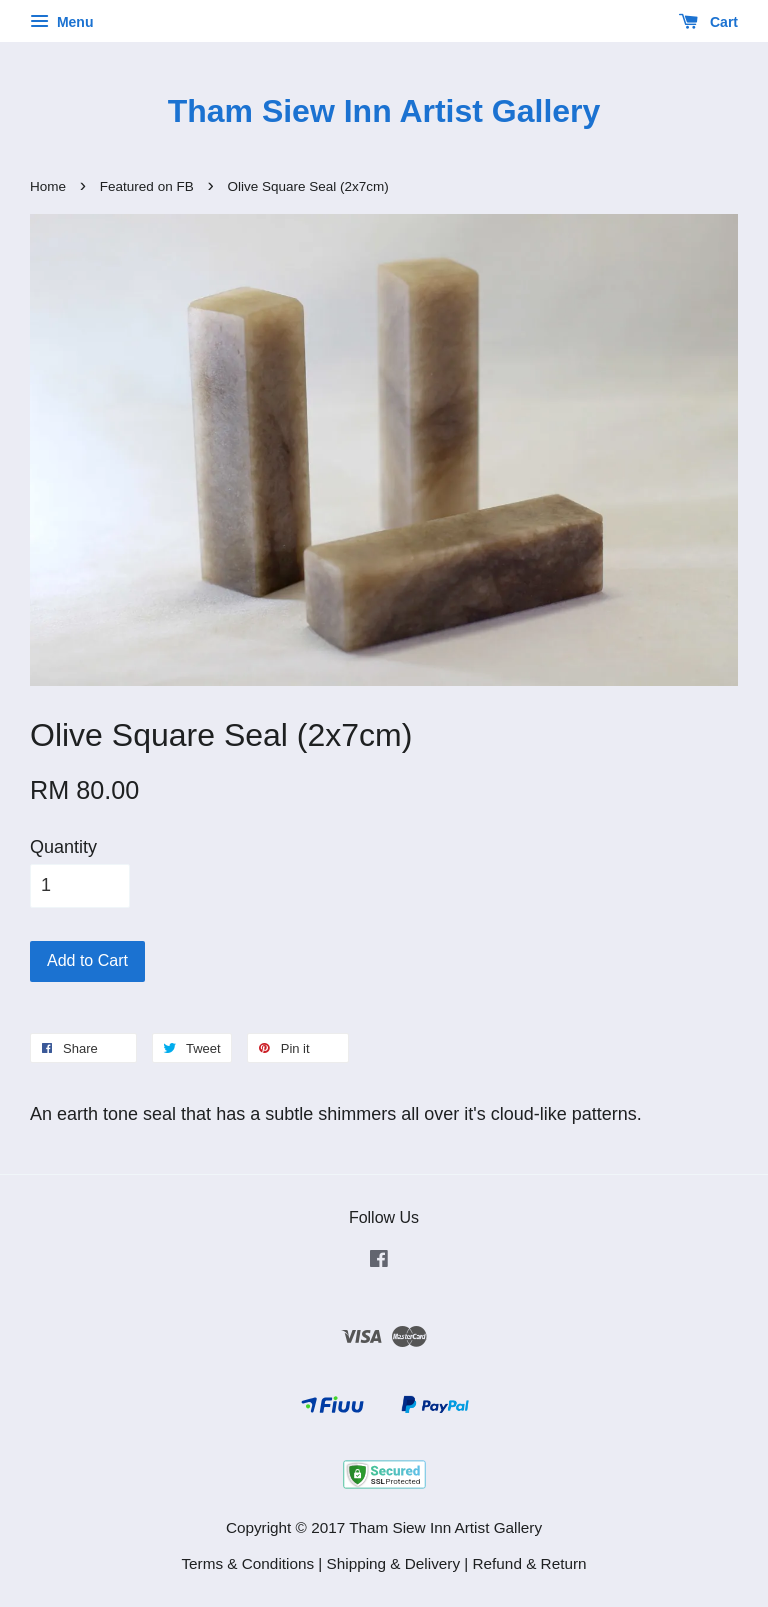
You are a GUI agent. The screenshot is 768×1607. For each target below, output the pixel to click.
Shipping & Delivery (394, 1563)
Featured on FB (147, 186)
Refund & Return (530, 1563)
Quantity (63, 847)
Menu (61, 22)
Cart (708, 22)
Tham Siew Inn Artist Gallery (384, 111)
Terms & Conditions (247, 1563)
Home (48, 186)
